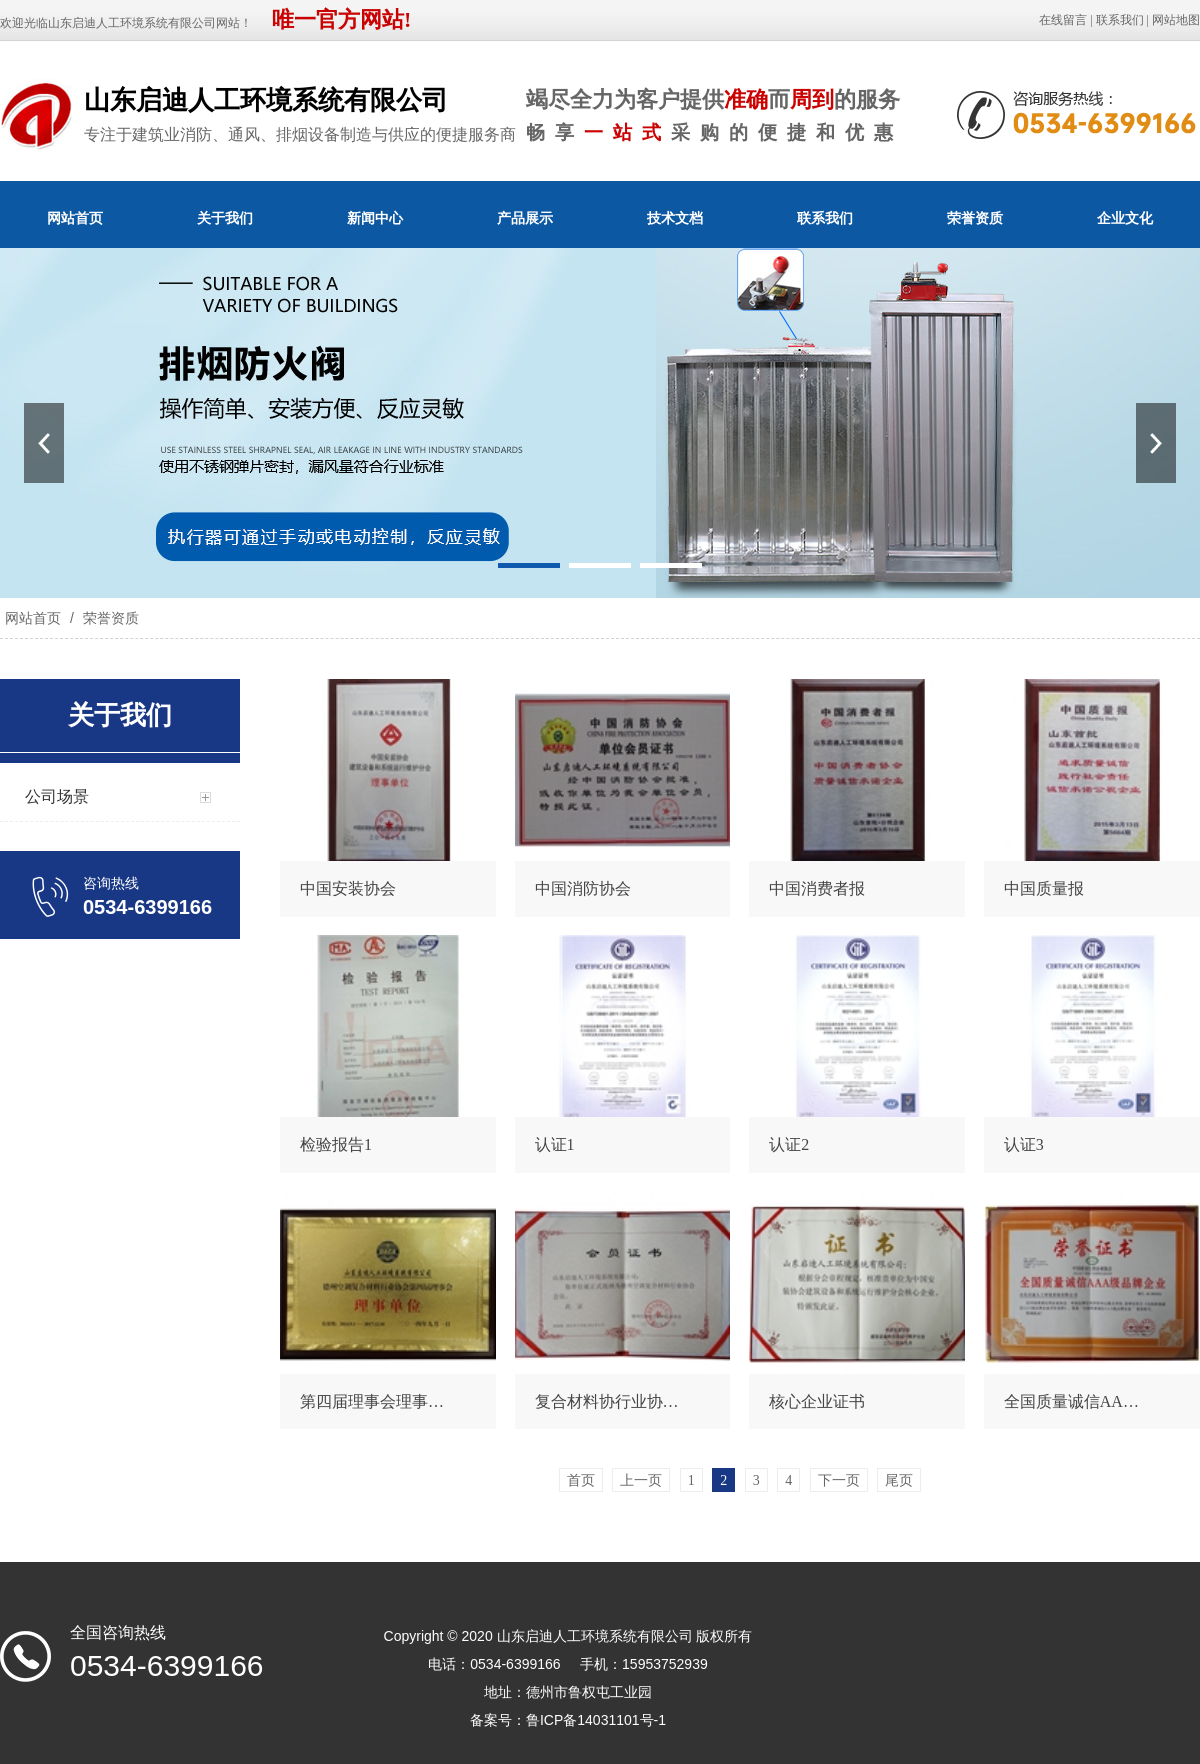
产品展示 (525, 218)
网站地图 (1176, 20)
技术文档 (675, 218)
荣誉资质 (975, 218)
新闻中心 (375, 218)
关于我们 (225, 218)
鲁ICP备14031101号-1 (596, 1720)
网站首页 (75, 218)
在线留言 (1063, 20)
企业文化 (1125, 218)
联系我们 (1120, 20)
